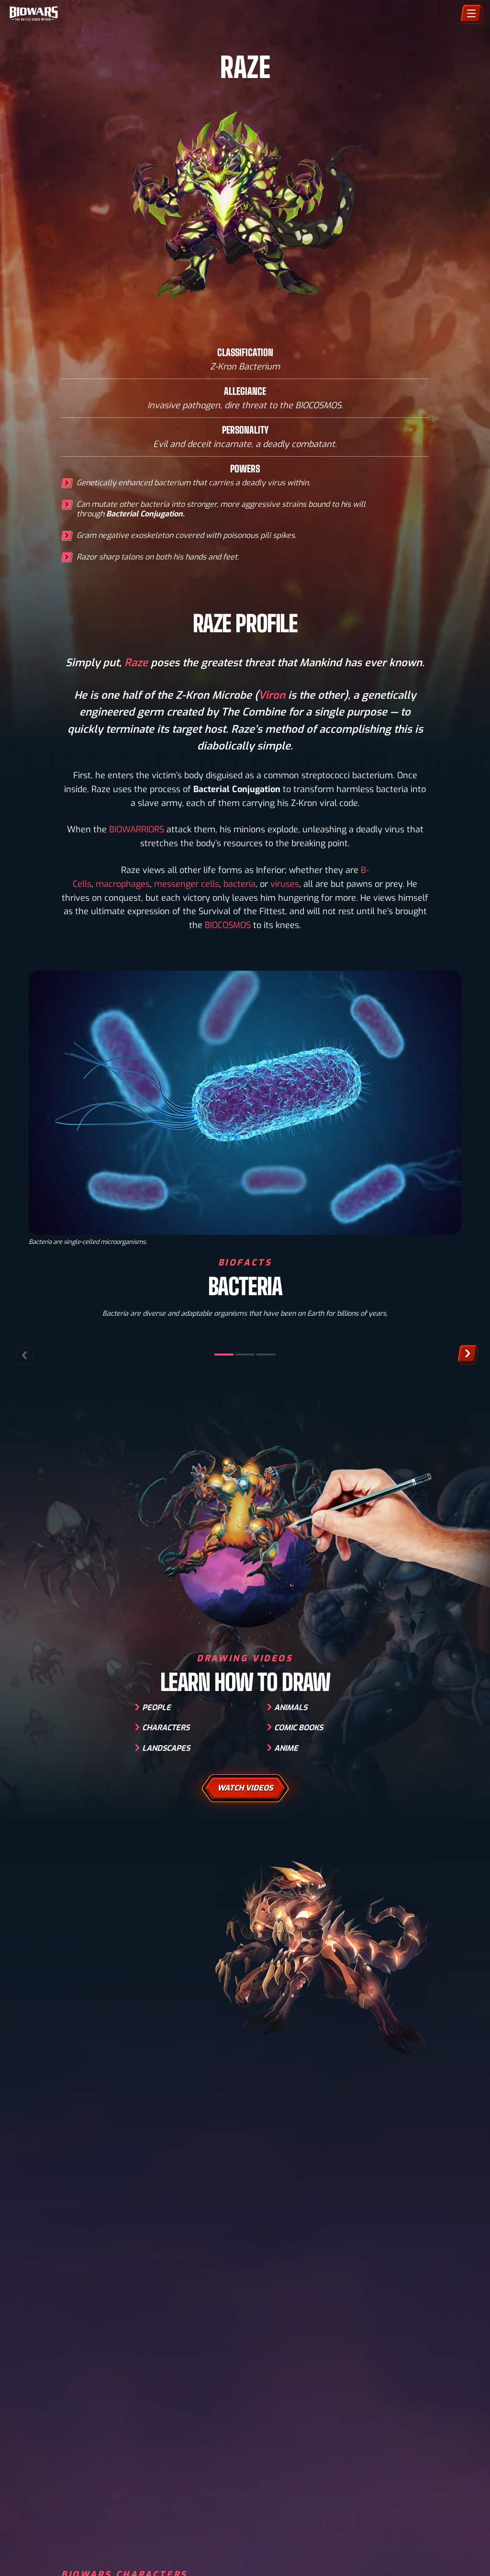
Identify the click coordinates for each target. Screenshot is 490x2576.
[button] (467, 1353)
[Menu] (471, 13)
